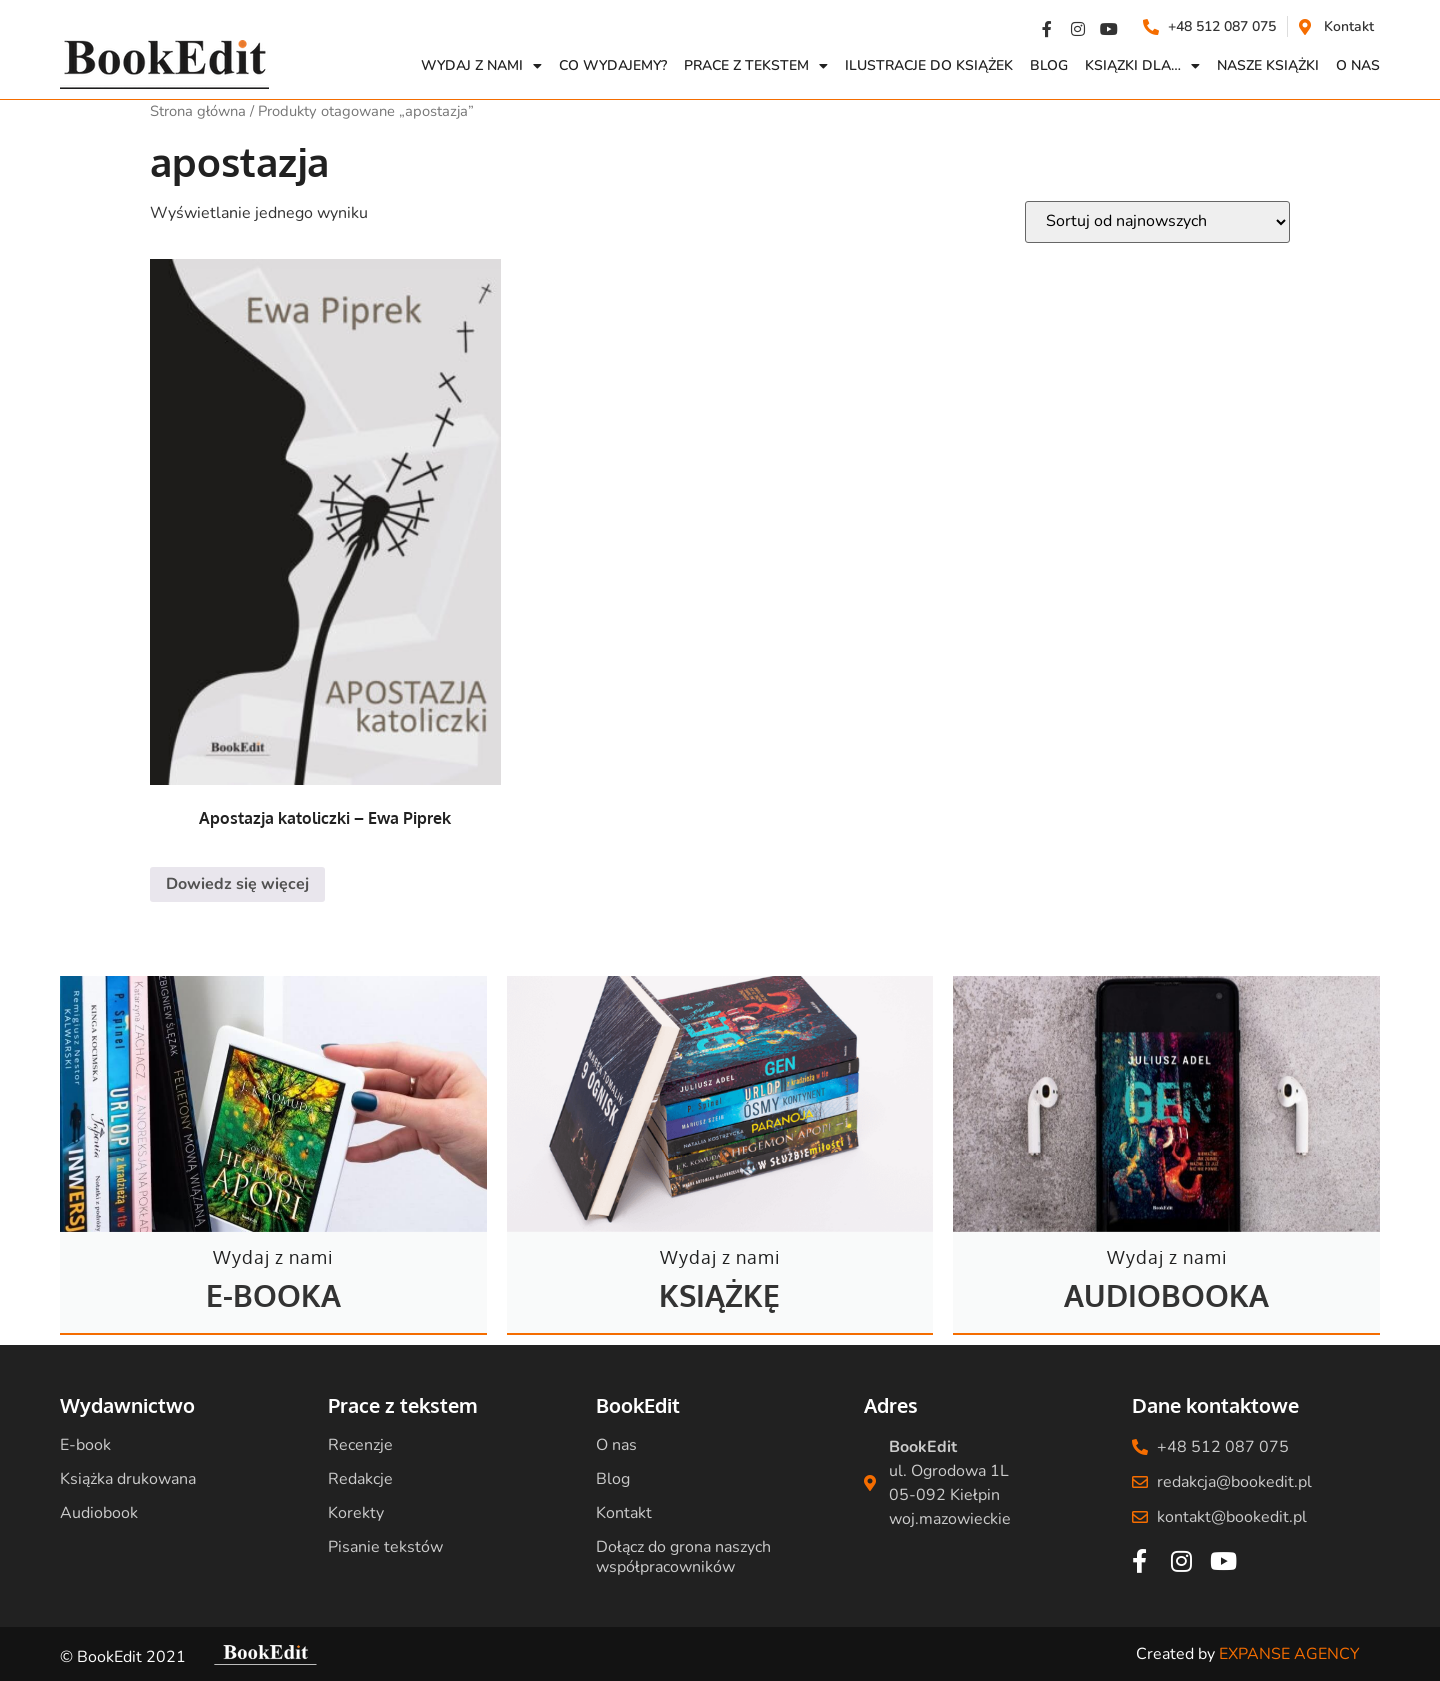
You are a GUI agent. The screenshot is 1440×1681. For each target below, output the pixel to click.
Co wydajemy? (613, 65)
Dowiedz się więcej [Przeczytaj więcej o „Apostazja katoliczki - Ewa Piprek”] (237, 884)
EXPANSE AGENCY (1289, 1654)
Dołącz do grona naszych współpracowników (683, 1557)
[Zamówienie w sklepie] (1157, 222)
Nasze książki (1268, 65)
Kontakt (624, 1513)
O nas (616, 1445)
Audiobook (99, 1513)
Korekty (356, 1513)
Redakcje (360, 1479)
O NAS (1358, 65)
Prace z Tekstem (756, 66)
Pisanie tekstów (385, 1547)
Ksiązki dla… (1142, 66)
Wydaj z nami (481, 66)
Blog (1049, 65)
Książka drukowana (128, 1479)
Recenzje (360, 1445)
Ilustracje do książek (929, 65)
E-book (85, 1445)
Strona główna (198, 111)
